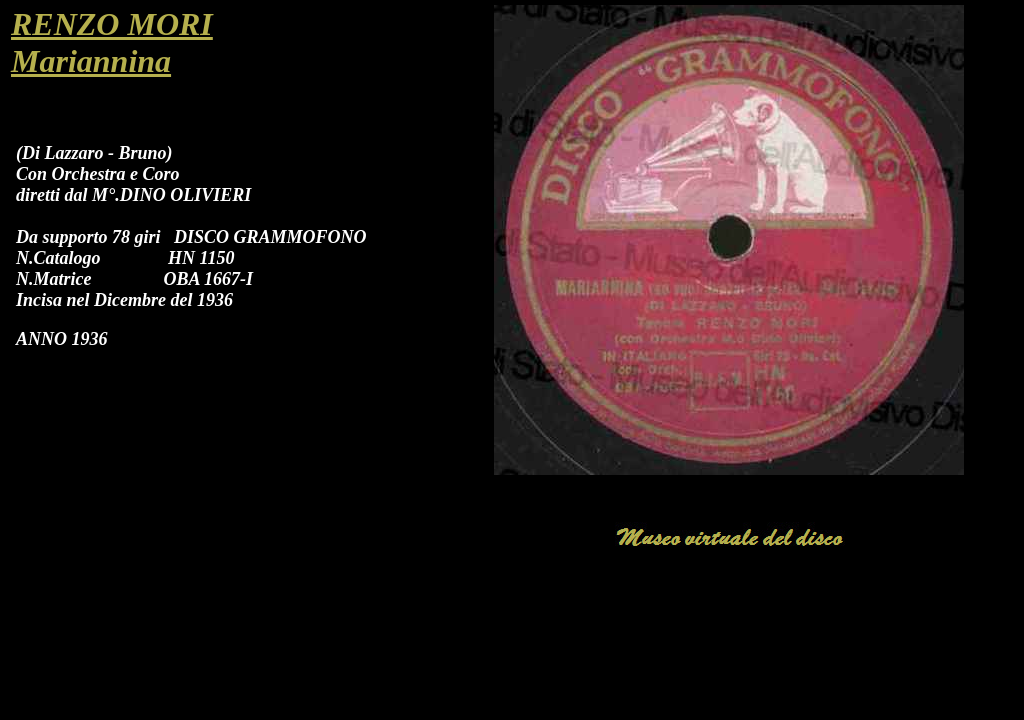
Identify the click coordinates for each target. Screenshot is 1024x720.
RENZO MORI (112, 24)
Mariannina (91, 61)
